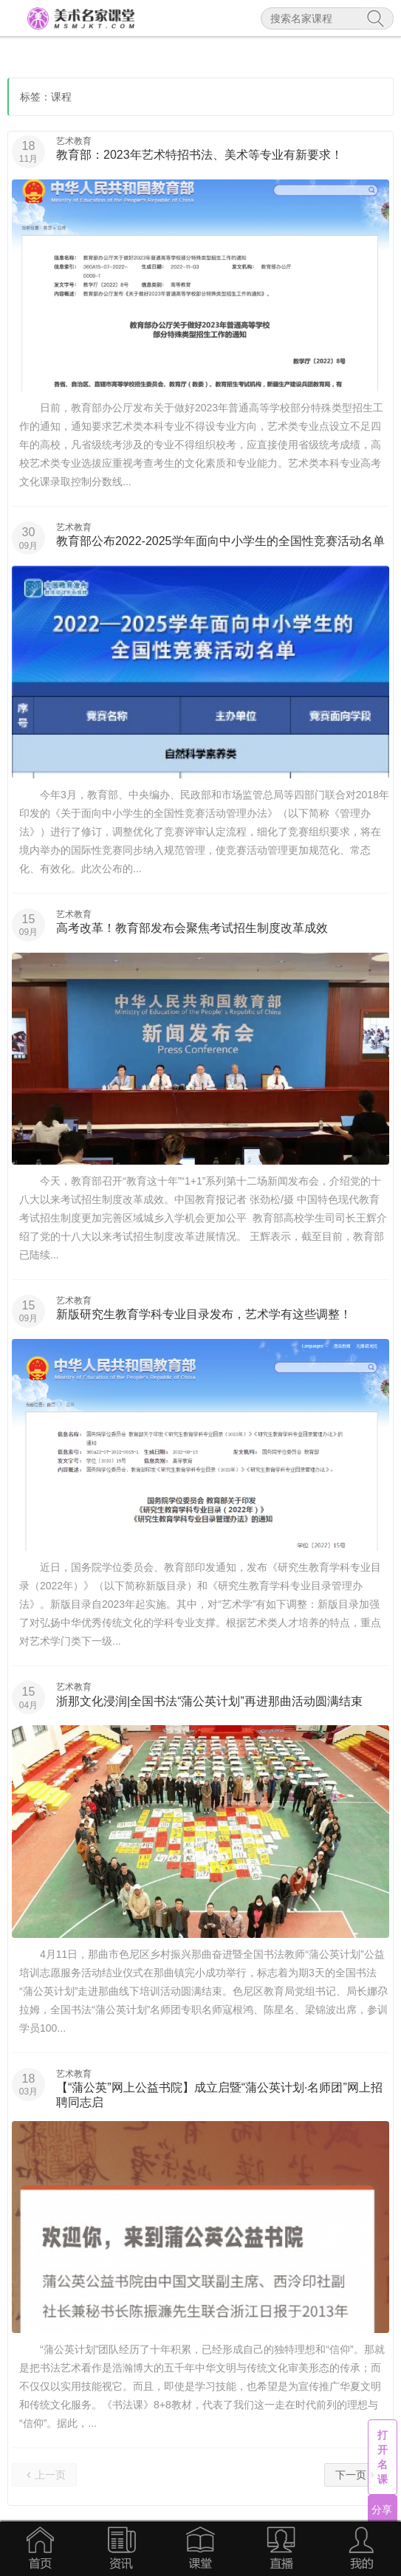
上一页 (44, 2474)
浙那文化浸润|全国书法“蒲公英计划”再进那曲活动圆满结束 (209, 1701)
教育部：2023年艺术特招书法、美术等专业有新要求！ (199, 154)
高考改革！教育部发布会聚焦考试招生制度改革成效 (192, 928)
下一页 (356, 2474)
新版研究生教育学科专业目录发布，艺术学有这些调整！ (204, 1314)
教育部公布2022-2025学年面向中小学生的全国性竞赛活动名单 (220, 541)
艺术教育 (74, 141)
